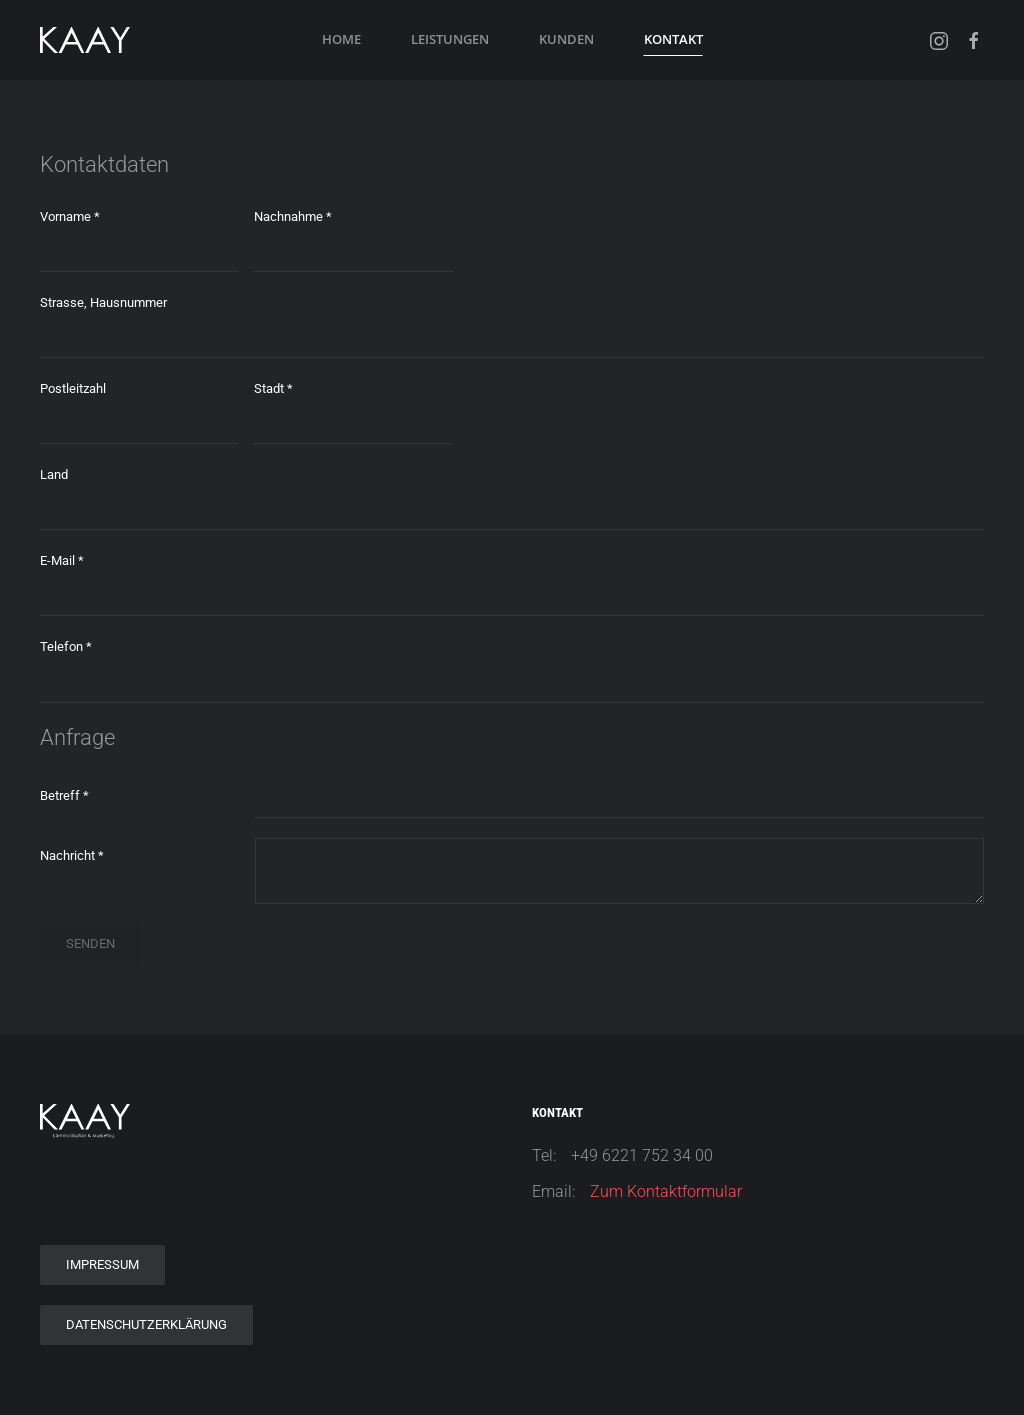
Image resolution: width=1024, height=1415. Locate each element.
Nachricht (72, 855)
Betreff (64, 795)
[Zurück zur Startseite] (85, 40)
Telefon (66, 646)
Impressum (102, 1264)
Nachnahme (293, 216)
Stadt (273, 388)
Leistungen (450, 39)
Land (54, 474)
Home (341, 39)
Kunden (566, 39)
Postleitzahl (73, 388)
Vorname (70, 216)
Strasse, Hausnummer (103, 302)
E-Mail (62, 560)
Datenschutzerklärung (146, 1324)
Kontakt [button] (673, 39)
